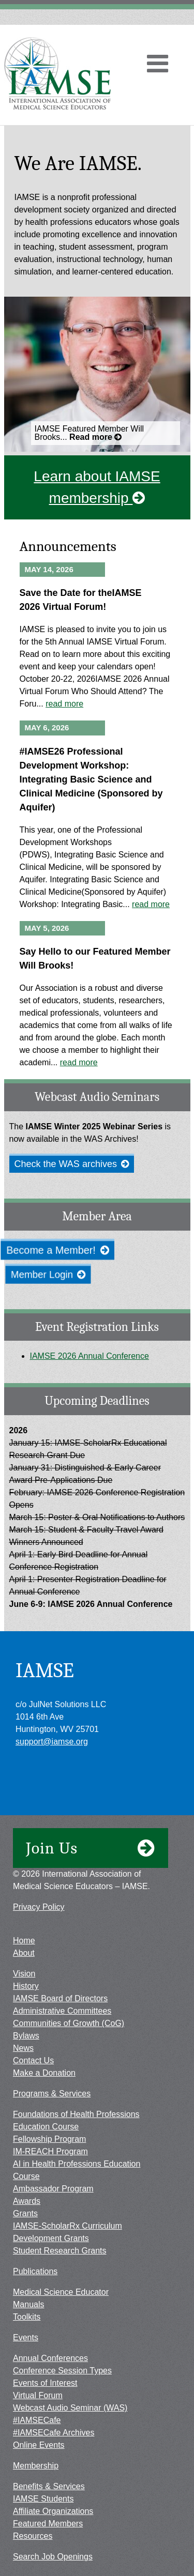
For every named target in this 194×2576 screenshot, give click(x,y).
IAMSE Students (43, 2498)
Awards (26, 2201)
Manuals (28, 2304)
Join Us (90, 1848)
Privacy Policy (39, 1907)
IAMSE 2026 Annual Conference (89, 1356)
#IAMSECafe (37, 2420)
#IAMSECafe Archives (53, 2432)
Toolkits (26, 2316)
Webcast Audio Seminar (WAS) (70, 2407)
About (24, 1953)
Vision (24, 1973)
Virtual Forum (38, 2395)
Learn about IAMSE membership (97, 487)
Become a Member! (58, 1249)
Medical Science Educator (61, 2292)
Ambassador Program (53, 2188)
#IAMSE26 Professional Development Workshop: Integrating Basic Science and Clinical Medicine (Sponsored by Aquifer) (91, 779)
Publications (35, 2271)
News (23, 2048)
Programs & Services (52, 2093)
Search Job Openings (53, 2556)
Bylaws (26, 2035)
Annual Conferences (50, 2358)
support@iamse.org (52, 1741)
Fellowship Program (49, 2139)
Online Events (39, 2445)
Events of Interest (45, 2383)
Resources (32, 2536)
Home (24, 1940)
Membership (35, 2465)
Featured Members (48, 2523)
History (26, 1986)
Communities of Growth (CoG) (68, 2023)
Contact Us (33, 2060)
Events (25, 2337)
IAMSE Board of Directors (60, 1998)
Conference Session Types (62, 2370)
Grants (25, 2213)
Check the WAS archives (71, 1164)
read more (64, 703)
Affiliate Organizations (53, 2511)
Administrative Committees (62, 2010)
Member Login (50, 1274)
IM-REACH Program (50, 2151)
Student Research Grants (60, 2250)
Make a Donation (44, 2072)
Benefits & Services (49, 2486)
